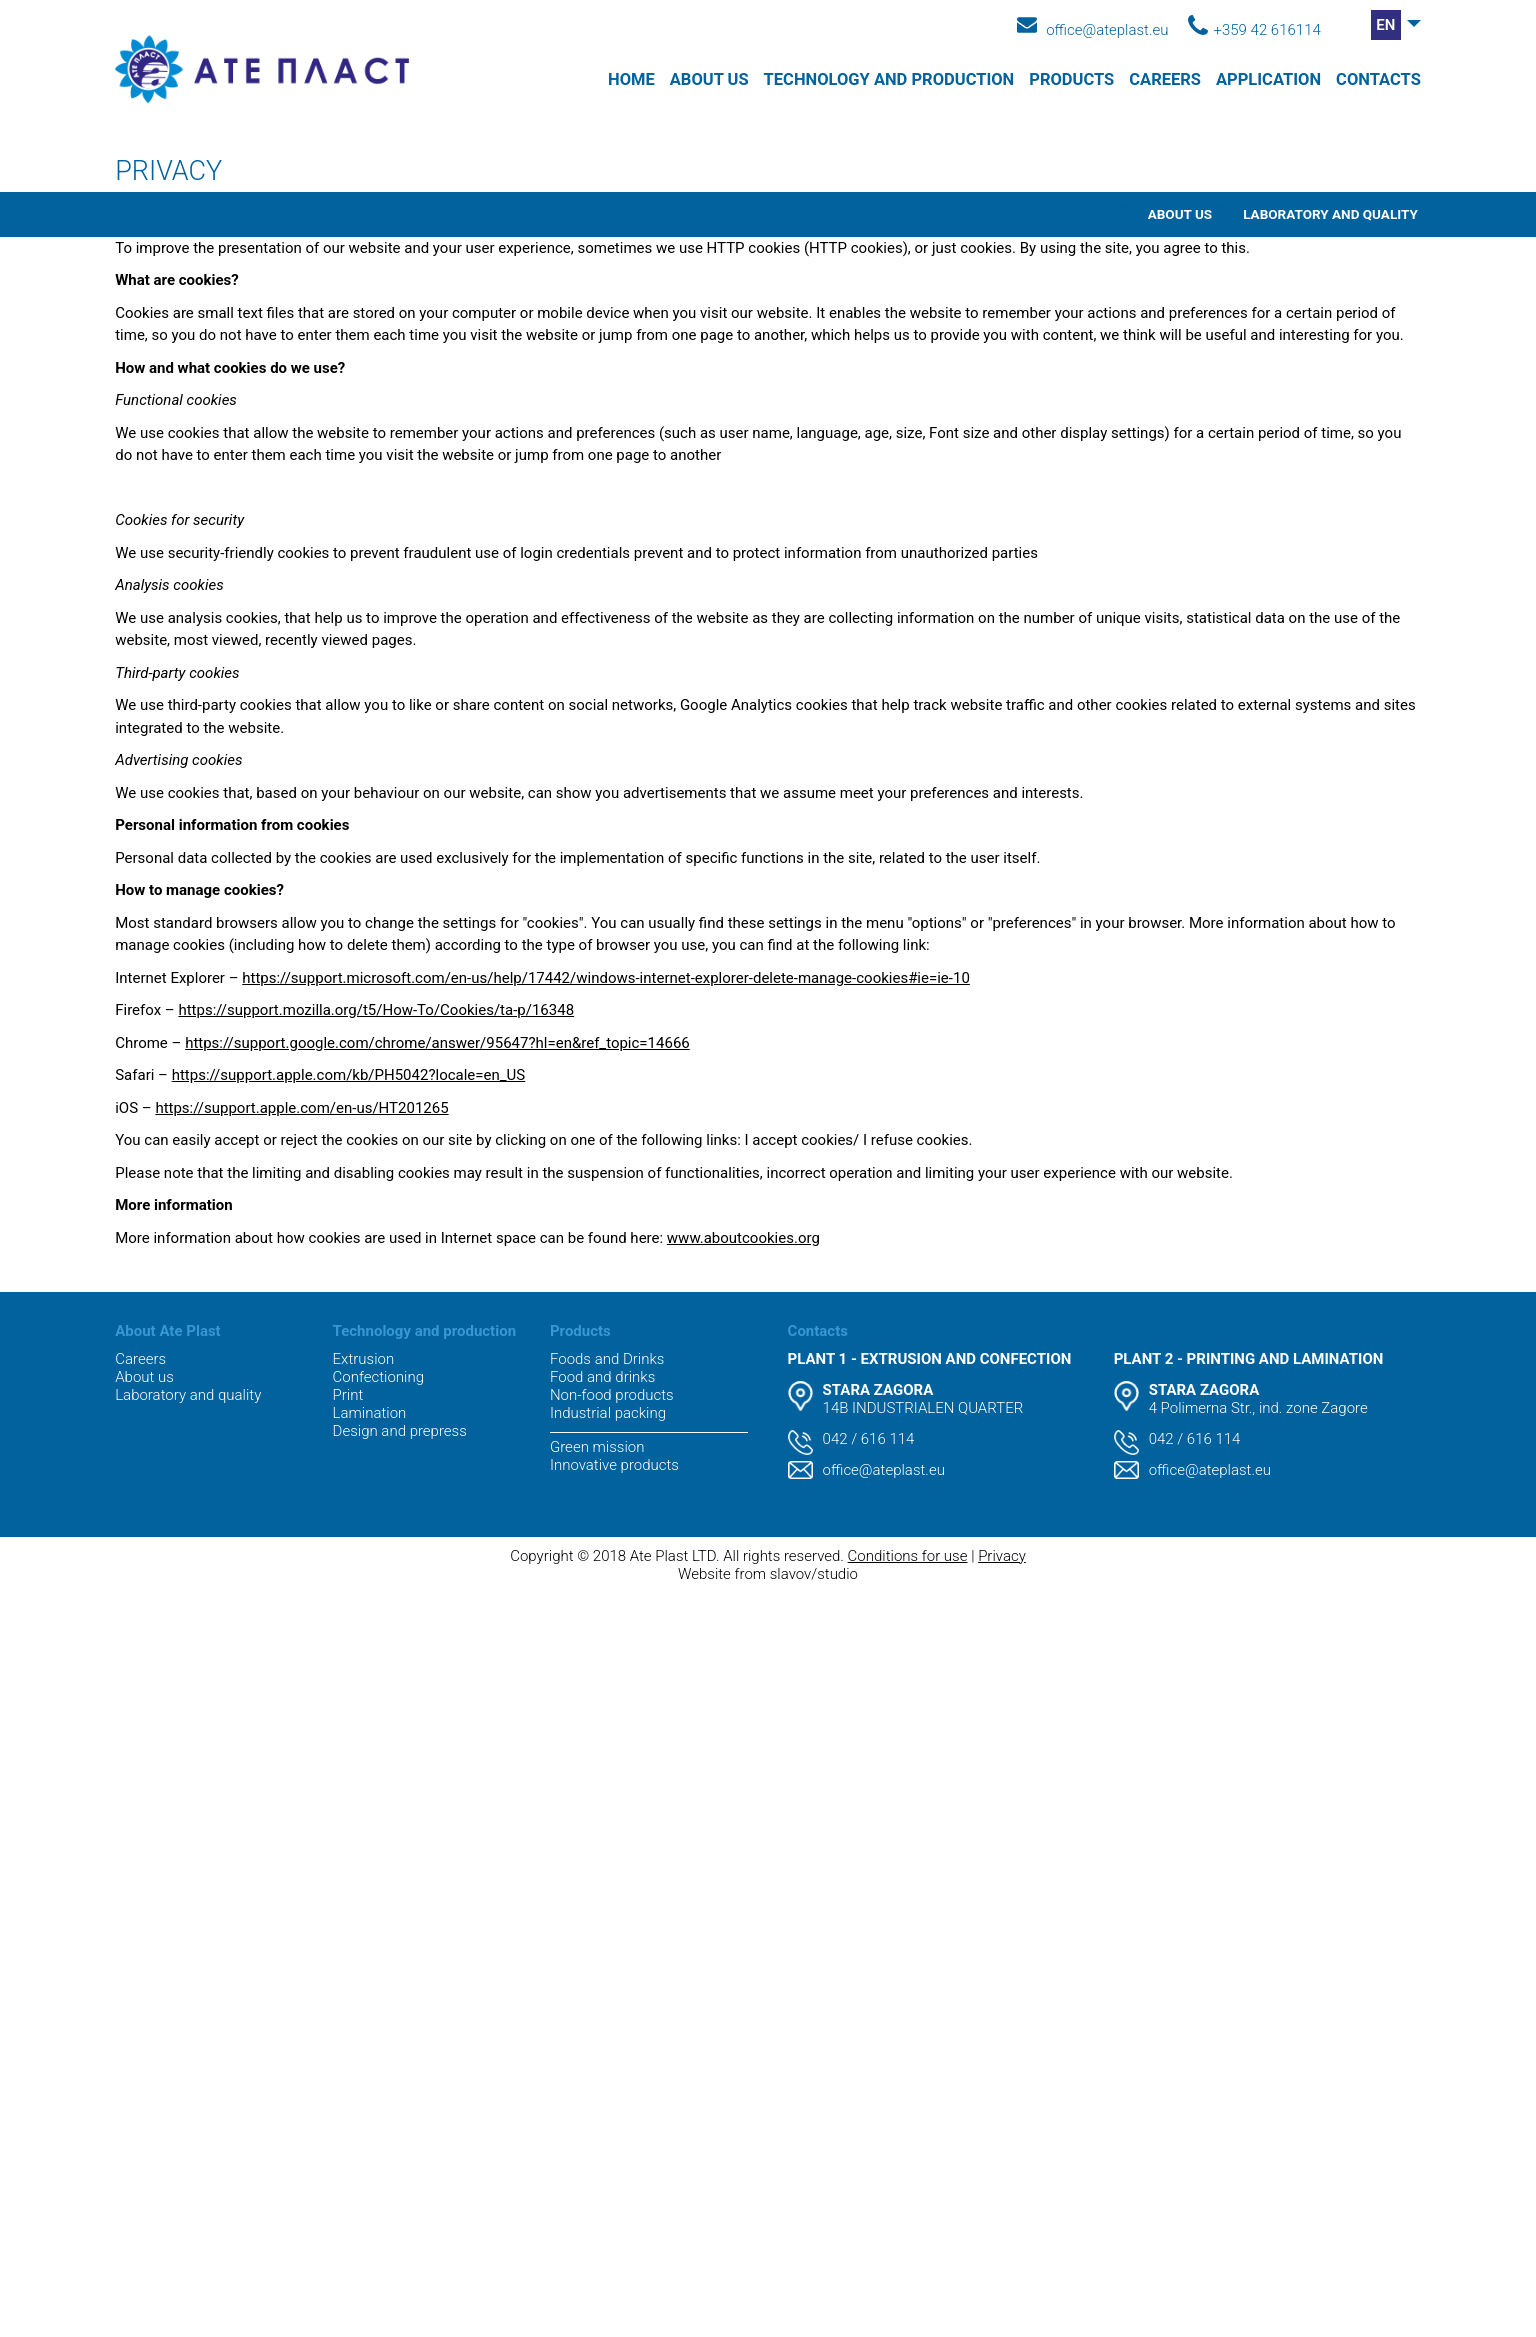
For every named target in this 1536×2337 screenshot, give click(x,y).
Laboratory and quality (1330, 214)
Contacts (1378, 79)
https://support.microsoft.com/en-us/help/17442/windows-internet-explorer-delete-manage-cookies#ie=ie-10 (606, 978)
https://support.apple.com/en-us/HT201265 (301, 1108)
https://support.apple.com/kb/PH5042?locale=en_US (349, 1075)
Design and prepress (400, 1431)
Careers (1165, 79)
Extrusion (364, 1359)
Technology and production (889, 79)
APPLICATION (1268, 79)
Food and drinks (602, 1377)
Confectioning (378, 1377)
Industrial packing (608, 1413)
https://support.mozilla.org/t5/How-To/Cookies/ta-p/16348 (376, 1010)
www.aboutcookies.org (743, 1238)
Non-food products (612, 1395)
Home (631, 79)
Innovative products (614, 1465)
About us (709, 79)
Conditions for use (908, 1556)
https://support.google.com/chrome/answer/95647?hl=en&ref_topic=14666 (437, 1043)
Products (1071, 79)
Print (348, 1395)
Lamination (370, 1413)
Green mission (597, 1447)
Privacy (1002, 1556)
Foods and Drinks (607, 1359)
